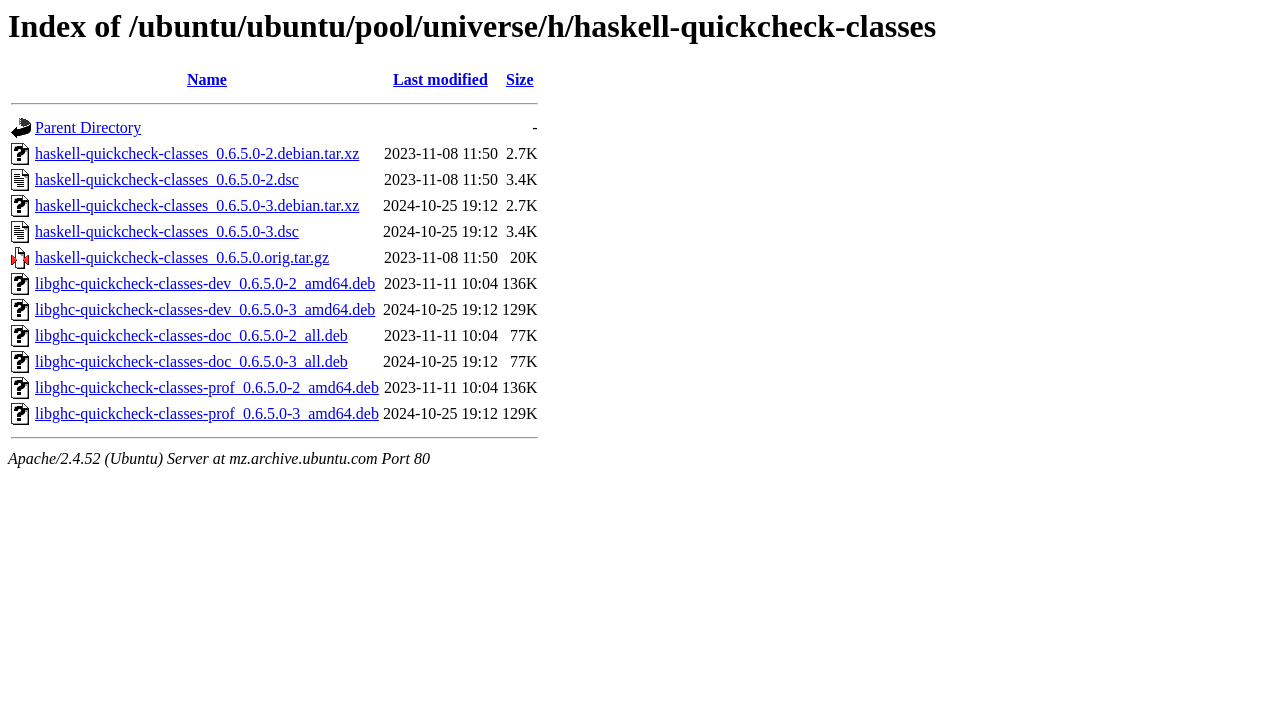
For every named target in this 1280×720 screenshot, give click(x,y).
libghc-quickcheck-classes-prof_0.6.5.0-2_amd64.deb (207, 387)
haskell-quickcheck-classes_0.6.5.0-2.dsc (167, 179)
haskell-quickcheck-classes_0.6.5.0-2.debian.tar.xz (197, 153)
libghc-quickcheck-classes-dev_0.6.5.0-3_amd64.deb (205, 309)
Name (207, 79)
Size (520, 79)
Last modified (440, 79)
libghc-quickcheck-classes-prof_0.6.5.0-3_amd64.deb (207, 413)
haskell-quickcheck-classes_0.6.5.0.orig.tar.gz (182, 257)
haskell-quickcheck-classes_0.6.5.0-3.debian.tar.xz (197, 205)
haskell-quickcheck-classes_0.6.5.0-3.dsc (167, 231)
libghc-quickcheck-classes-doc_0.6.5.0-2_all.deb (191, 335)
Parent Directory (88, 127)
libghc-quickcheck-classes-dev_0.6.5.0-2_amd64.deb (205, 283)
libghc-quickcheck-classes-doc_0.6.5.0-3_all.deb (191, 361)
